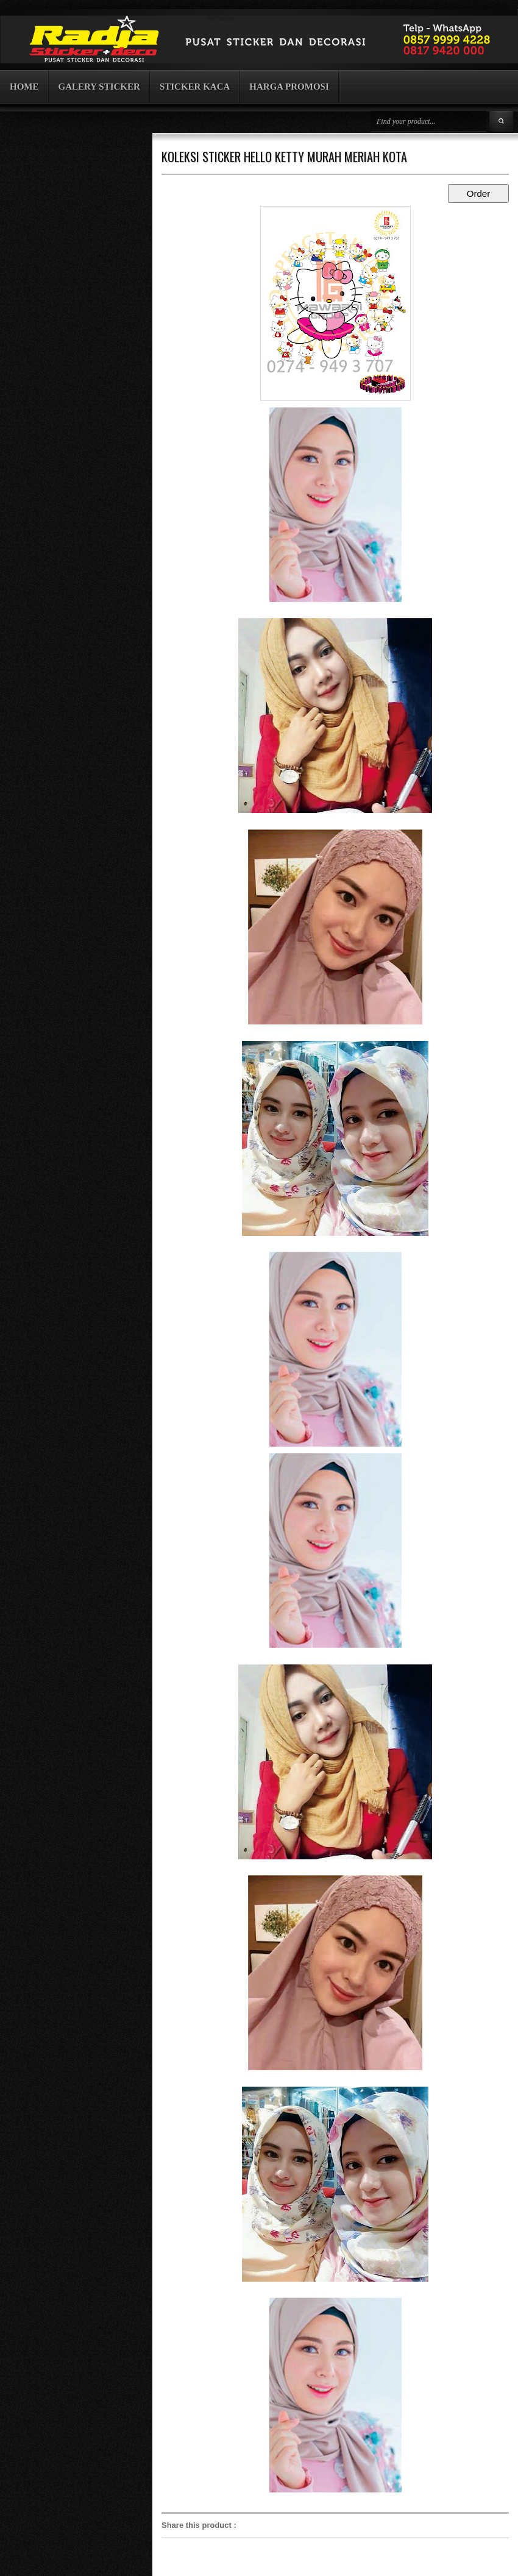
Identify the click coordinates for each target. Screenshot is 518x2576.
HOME (24, 86)
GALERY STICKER (99, 86)
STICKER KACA (195, 86)
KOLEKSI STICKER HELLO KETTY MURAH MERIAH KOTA (284, 156)
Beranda (220, 17)
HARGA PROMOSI (288, 86)
